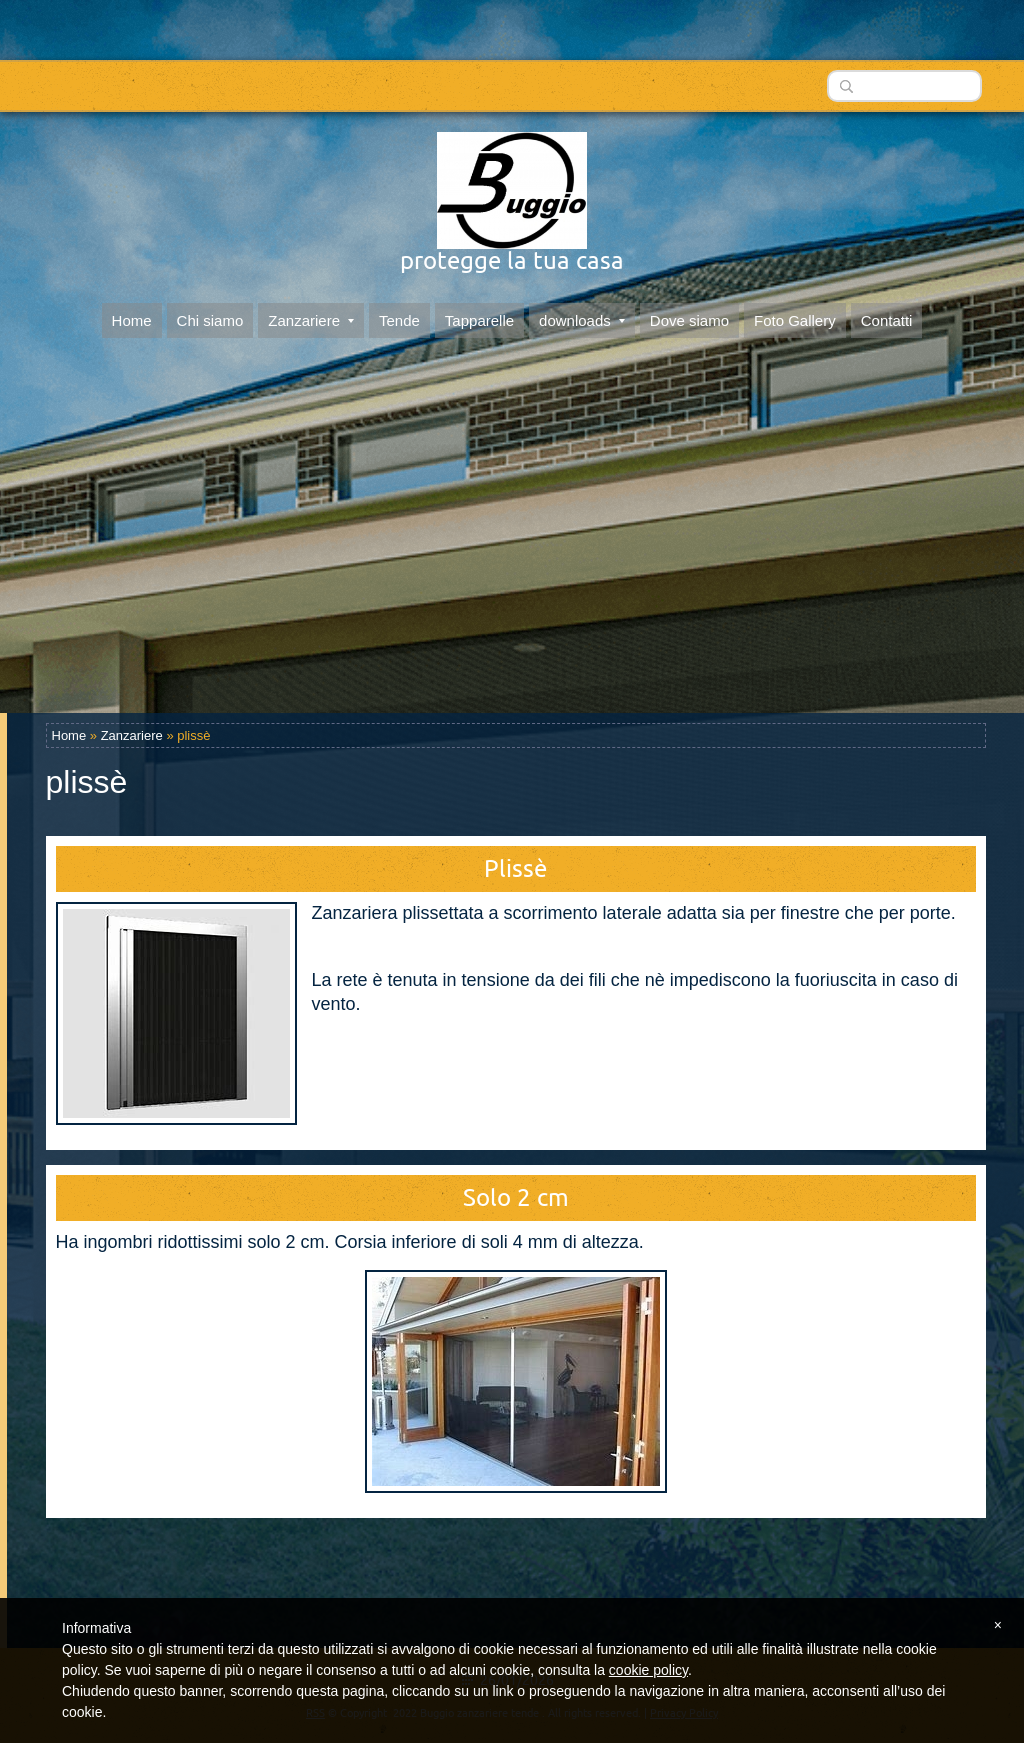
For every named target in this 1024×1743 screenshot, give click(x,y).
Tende (399, 316)
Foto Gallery (795, 316)
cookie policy (648, 1670)
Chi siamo (210, 316)
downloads (582, 316)
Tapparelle (479, 316)
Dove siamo (689, 316)
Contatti (887, 316)
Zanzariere (311, 316)
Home (132, 316)
